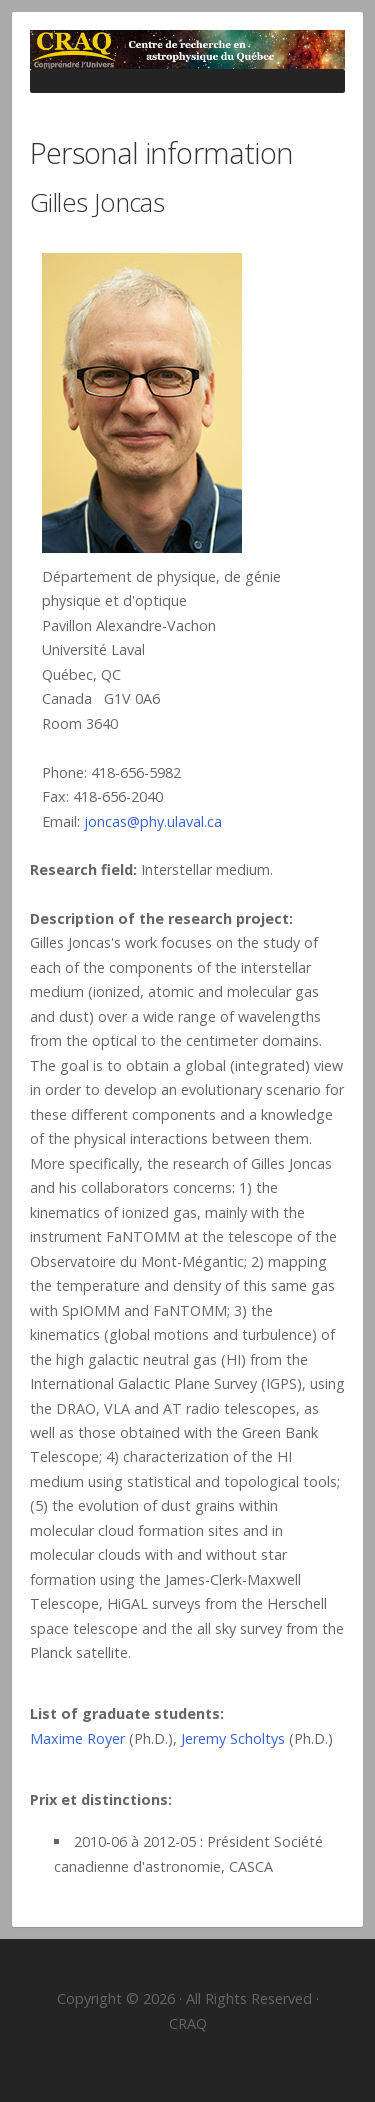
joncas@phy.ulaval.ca (153, 821)
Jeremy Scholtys (233, 1738)
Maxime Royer (77, 1738)
